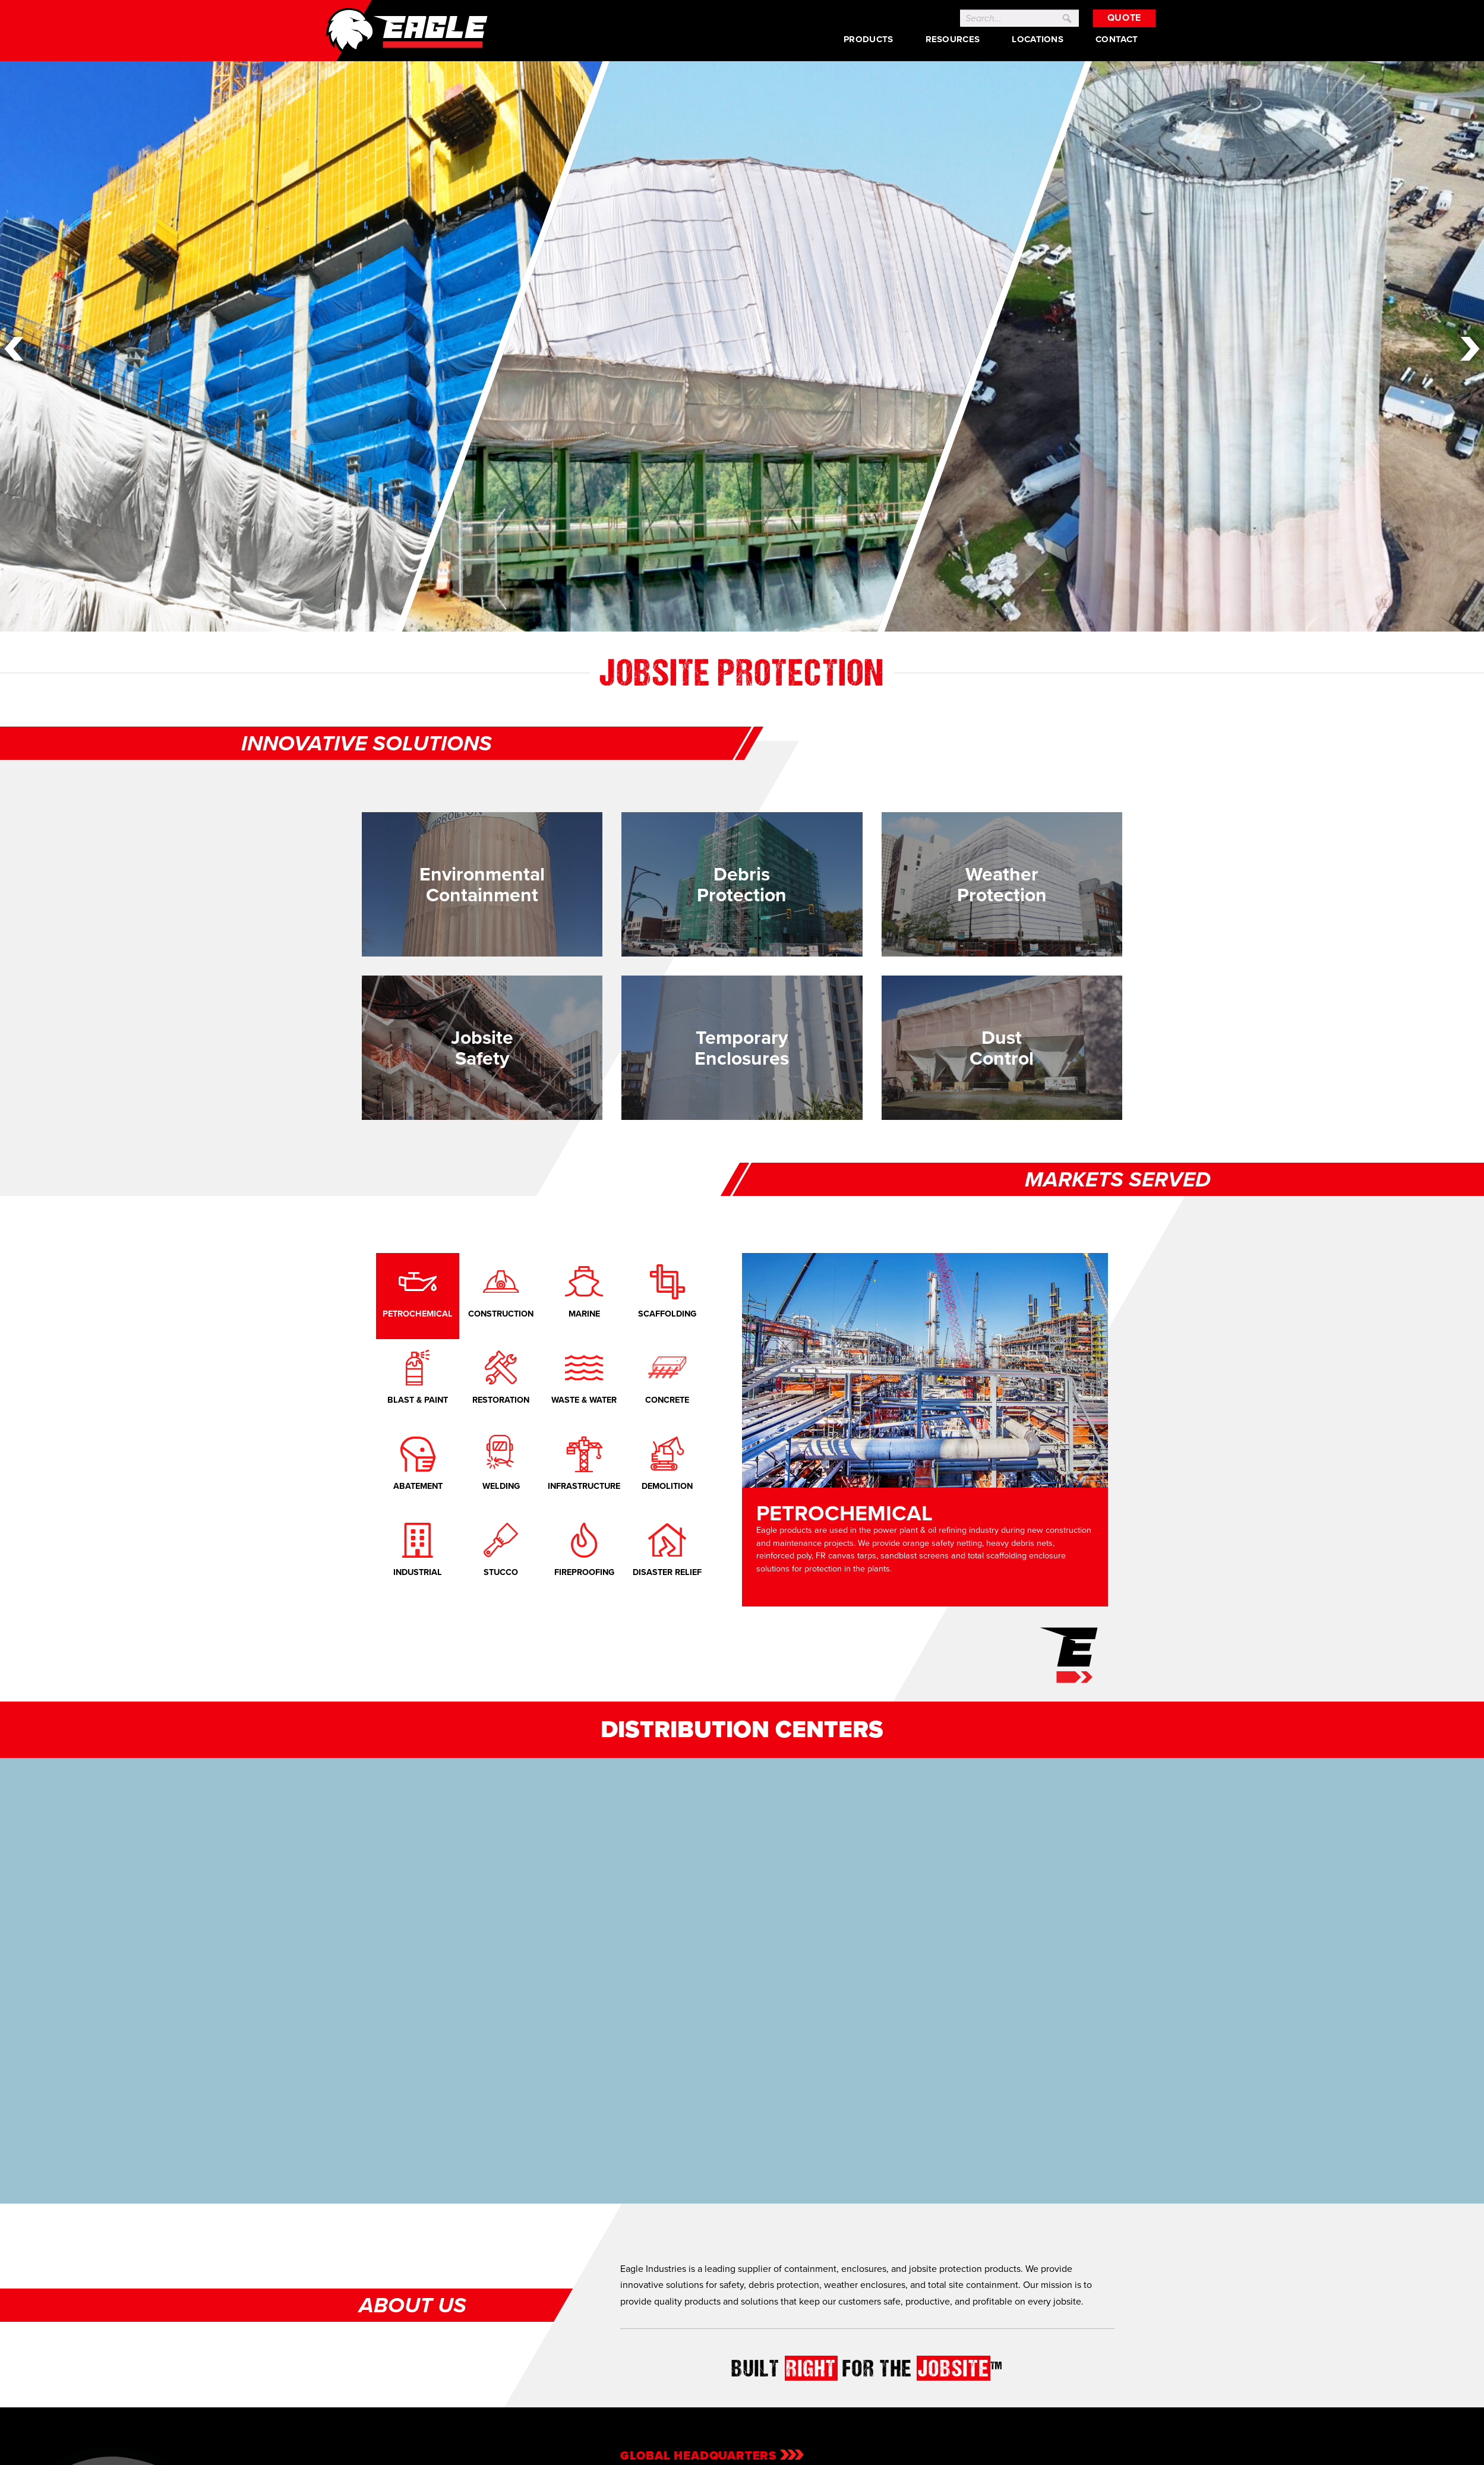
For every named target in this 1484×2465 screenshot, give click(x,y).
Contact (1116, 39)
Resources (952, 39)
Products (868, 39)
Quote (1124, 17)
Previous (14, 349)
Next (1469, 349)
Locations (1037, 39)
